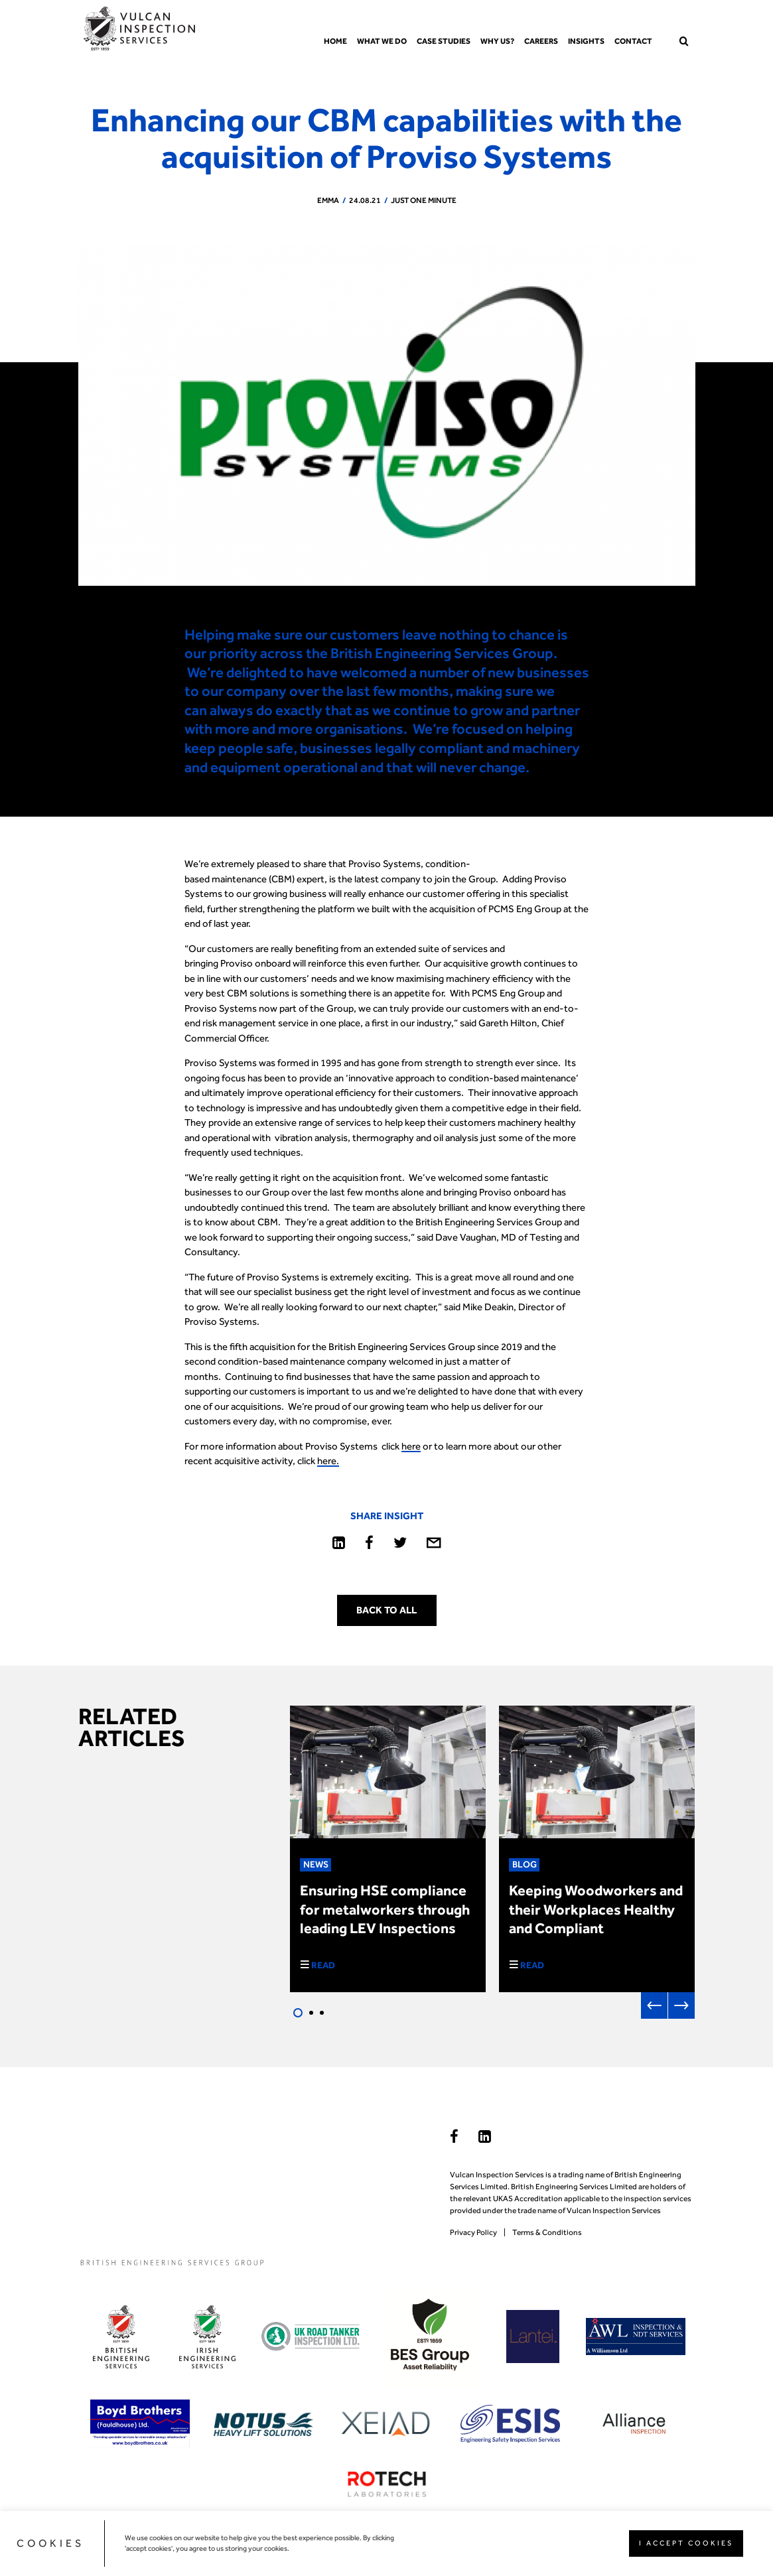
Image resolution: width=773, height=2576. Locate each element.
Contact (633, 41)
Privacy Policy (473, 2232)
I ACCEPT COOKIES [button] (686, 2543)
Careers (541, 41)
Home (335, 41)
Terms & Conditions (547, 2232)
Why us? (497, 41)
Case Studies (443, 41)
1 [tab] (298, 2012)
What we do (382, 41)
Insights (586, 41)
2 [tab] (311, 2013)
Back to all (386, 1610)
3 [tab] (322, 2013)
